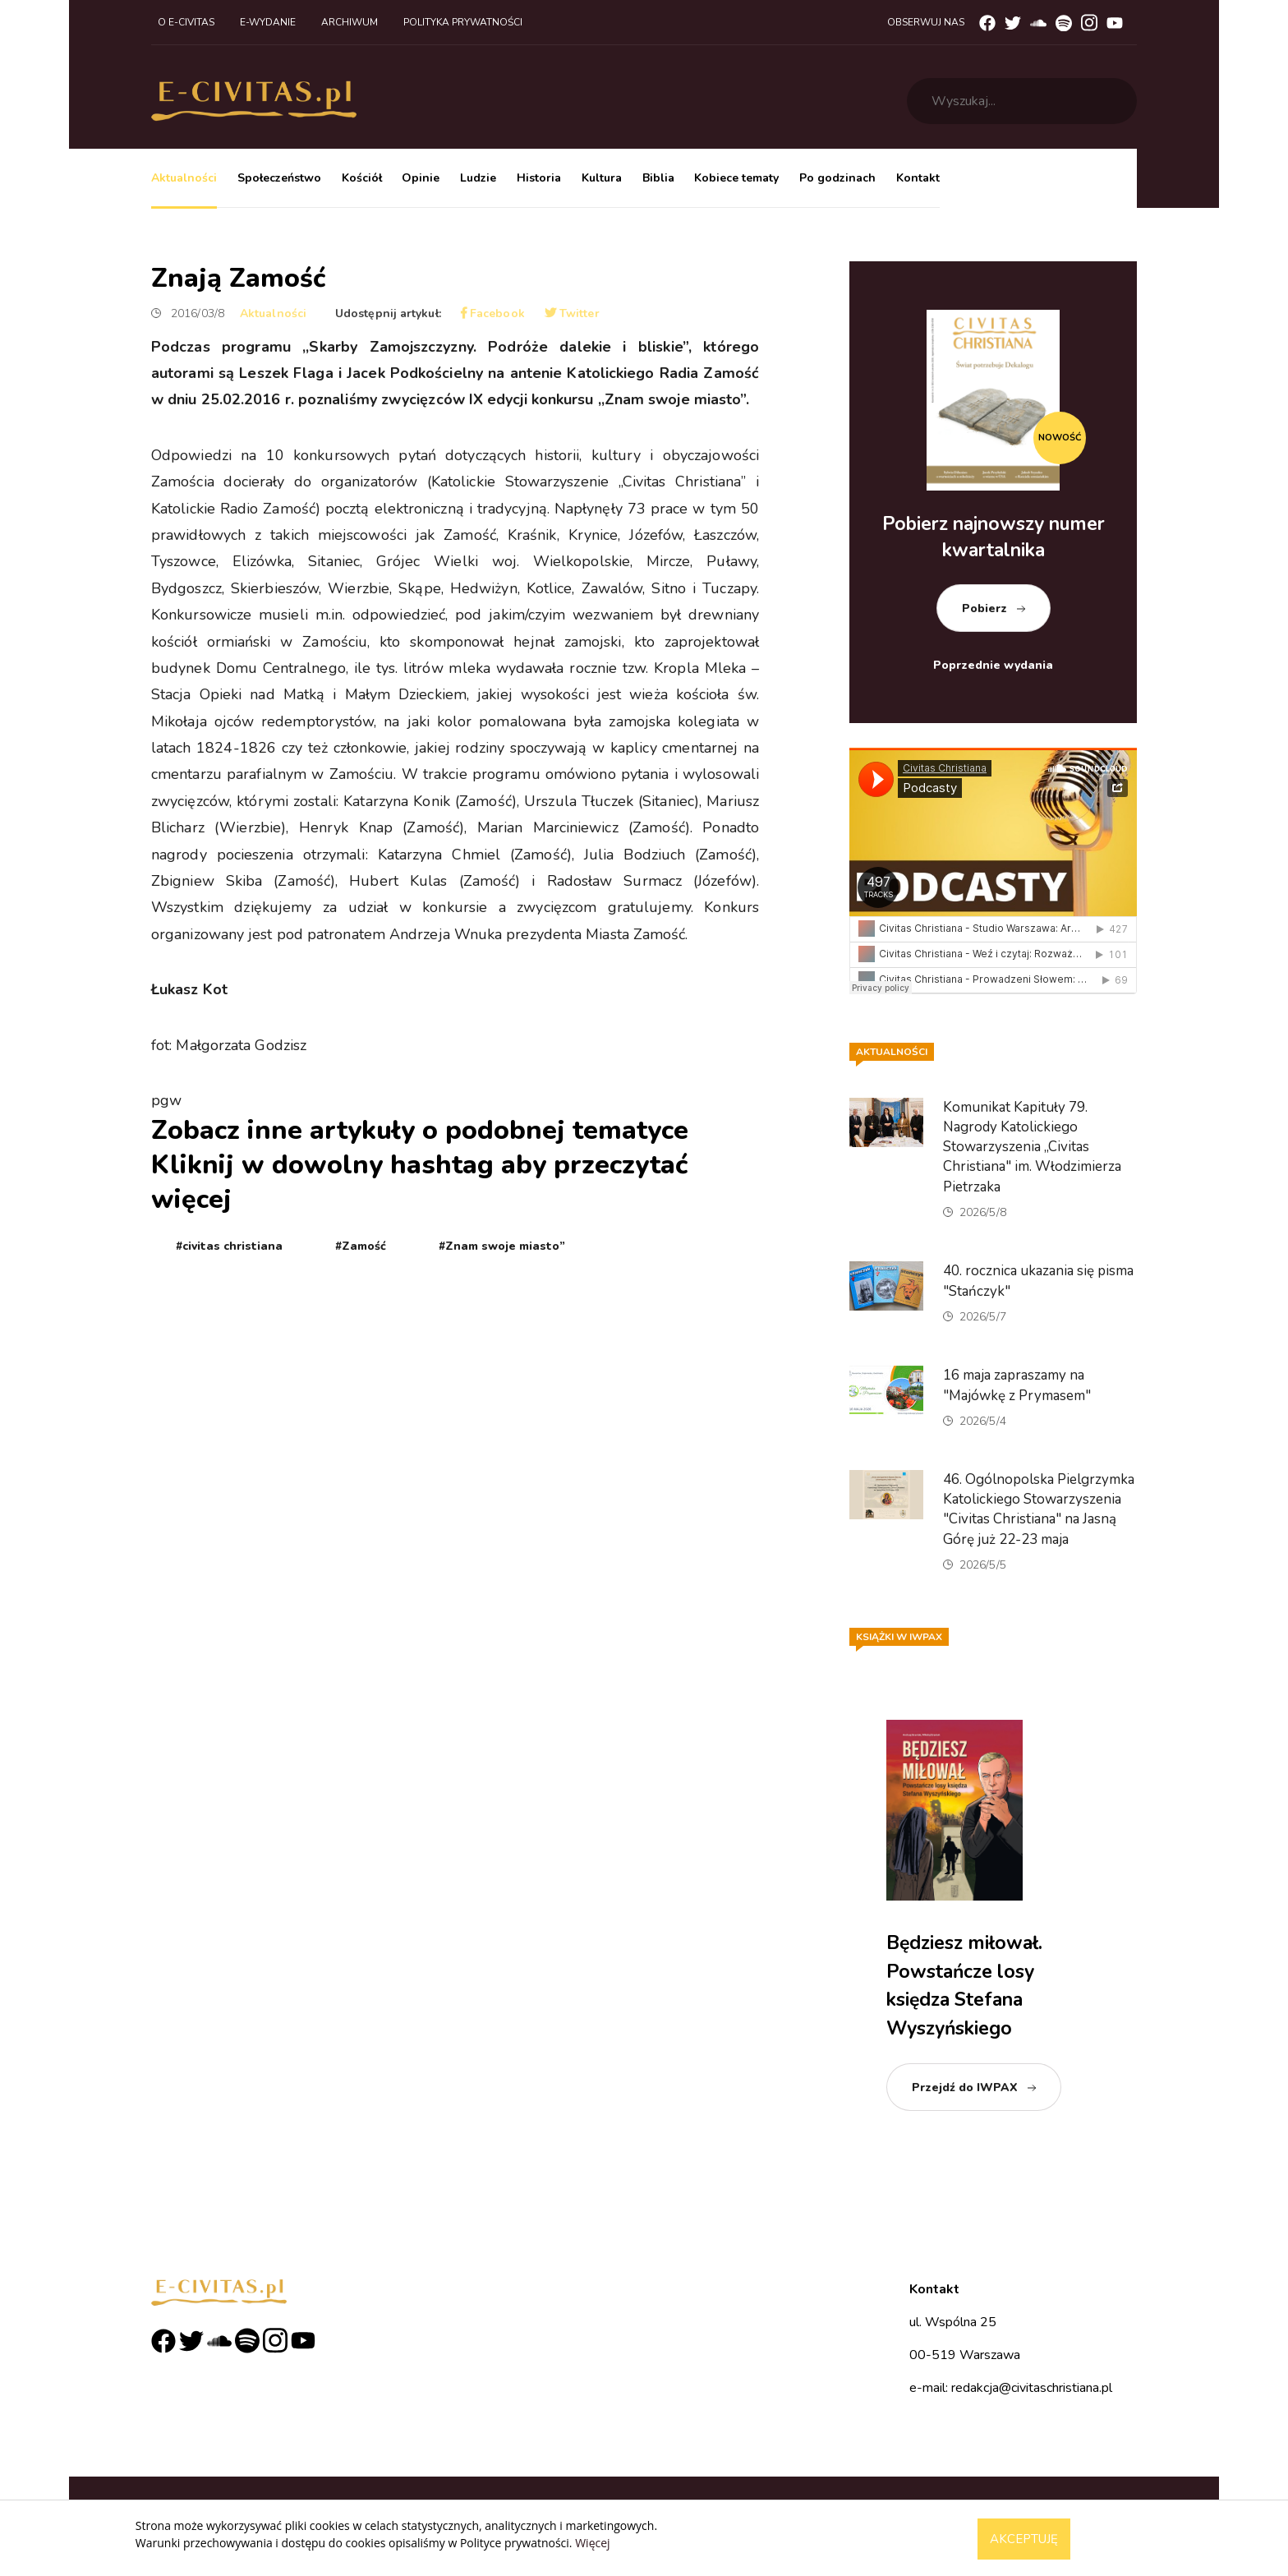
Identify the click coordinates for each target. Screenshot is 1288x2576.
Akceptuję (1024, 2539)
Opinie (420, 178)
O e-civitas (186, 22)
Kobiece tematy (736, 178)
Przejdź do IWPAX (965, 2087)
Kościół (362, 178)
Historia (539, 178)
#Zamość (360, 1246)
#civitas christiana (229, 1246)
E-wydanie (268, 22)
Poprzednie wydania (993, 665)
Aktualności (184, 178)
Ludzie (478, 178)
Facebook (493, 313)
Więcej (592, 2543)
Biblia (658, 178)
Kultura (602, 178)
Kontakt (918, 178)
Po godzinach (837, 178)
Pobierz (984, 608)
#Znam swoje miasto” (502, 1246)
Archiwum (349, 22)
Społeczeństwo (279, 178)
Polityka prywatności (462, 22)
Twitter (572, 313)
